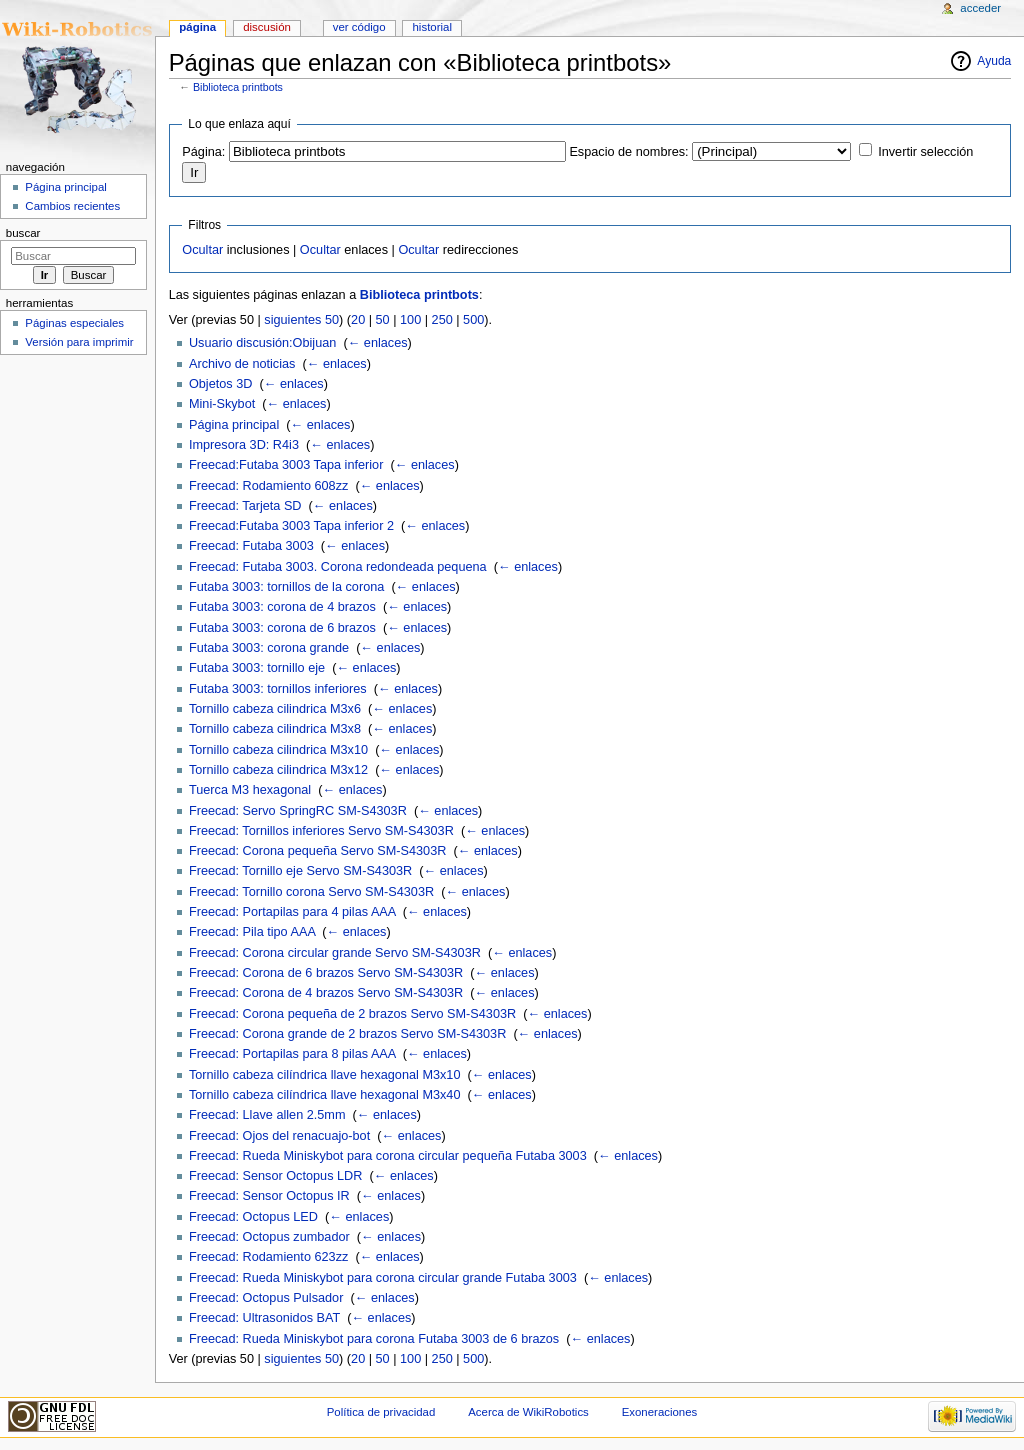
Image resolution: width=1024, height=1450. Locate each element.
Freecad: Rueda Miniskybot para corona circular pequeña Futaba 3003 (388, 1156)
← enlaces (378, 343)
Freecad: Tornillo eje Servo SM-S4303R (300, 871)
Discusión (267, 27)
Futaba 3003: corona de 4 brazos (282, 607)
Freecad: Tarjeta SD (245, 506)
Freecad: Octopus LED (253, 1217)
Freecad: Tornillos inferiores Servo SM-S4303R (321, 831)
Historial (432, 27)
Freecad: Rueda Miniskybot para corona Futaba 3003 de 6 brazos (374, 1339)
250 (442, 320)
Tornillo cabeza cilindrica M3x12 (278, 770)
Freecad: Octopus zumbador (269, 1237)
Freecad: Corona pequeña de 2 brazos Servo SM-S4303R (352, 1014)
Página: (203, 152)
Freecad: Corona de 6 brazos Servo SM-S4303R (326, 973)
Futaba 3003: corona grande (269, 648)
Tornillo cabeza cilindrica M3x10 (278, 750)
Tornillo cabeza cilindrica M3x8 (275, 729)
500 (473, 320)
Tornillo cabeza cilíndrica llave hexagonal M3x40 (325, 1095)
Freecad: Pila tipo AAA (252, 932)
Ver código (359, 27)
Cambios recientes (72, 206)
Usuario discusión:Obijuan (262, 343)
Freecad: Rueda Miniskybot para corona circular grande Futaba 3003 (383, 1278)
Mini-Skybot (222, 404)
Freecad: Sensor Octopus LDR (275, 1176)
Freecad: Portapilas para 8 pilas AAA (292, 1054)
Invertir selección (925, 152)
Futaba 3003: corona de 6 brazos (282, 628)
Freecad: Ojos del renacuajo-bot (279, 1136)
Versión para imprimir (79, 342)
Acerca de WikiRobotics (528, 1412)
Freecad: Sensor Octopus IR (269, 1196)
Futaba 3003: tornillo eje (257, 668)
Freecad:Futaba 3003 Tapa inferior (286, 465)
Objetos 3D (220, 384)
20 (358, 320)
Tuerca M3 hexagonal (250, 790)
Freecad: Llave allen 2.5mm (267, 1115)
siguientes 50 (301, 320)
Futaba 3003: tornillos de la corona (286, 587)
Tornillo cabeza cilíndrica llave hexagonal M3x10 (325, 1075)
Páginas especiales (74, 323)
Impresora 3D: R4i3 (244, 445)
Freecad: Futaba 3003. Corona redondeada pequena (338, 567)
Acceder (980, 8)
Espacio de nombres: (628, 152)
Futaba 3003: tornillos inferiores (278, 689)
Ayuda (994, 61)
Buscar (23, 233)
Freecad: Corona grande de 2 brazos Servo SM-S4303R (347, 1034)
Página (197, 27)
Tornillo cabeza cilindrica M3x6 (275, 709)
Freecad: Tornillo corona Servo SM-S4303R (311, 892)
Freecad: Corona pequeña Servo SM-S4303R (317, 851)
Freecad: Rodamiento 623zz (268, 1257)
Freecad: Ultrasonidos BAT (264, 1318)
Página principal (234, 425)
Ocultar (202, 250)
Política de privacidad (381, 1412)
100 (410, 320)
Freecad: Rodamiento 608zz (268, 486)
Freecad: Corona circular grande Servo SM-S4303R (335, 953)
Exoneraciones (660, 1412)
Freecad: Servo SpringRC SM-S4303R (298, 811)
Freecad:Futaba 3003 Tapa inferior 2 (291, 526)
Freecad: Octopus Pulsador (266, 1298)
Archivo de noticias (242, 364)
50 (383, 320)
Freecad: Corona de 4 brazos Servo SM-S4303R (326, 993)
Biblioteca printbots (238, 87)
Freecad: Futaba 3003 (251, 546)
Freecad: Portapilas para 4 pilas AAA (292, 912)
